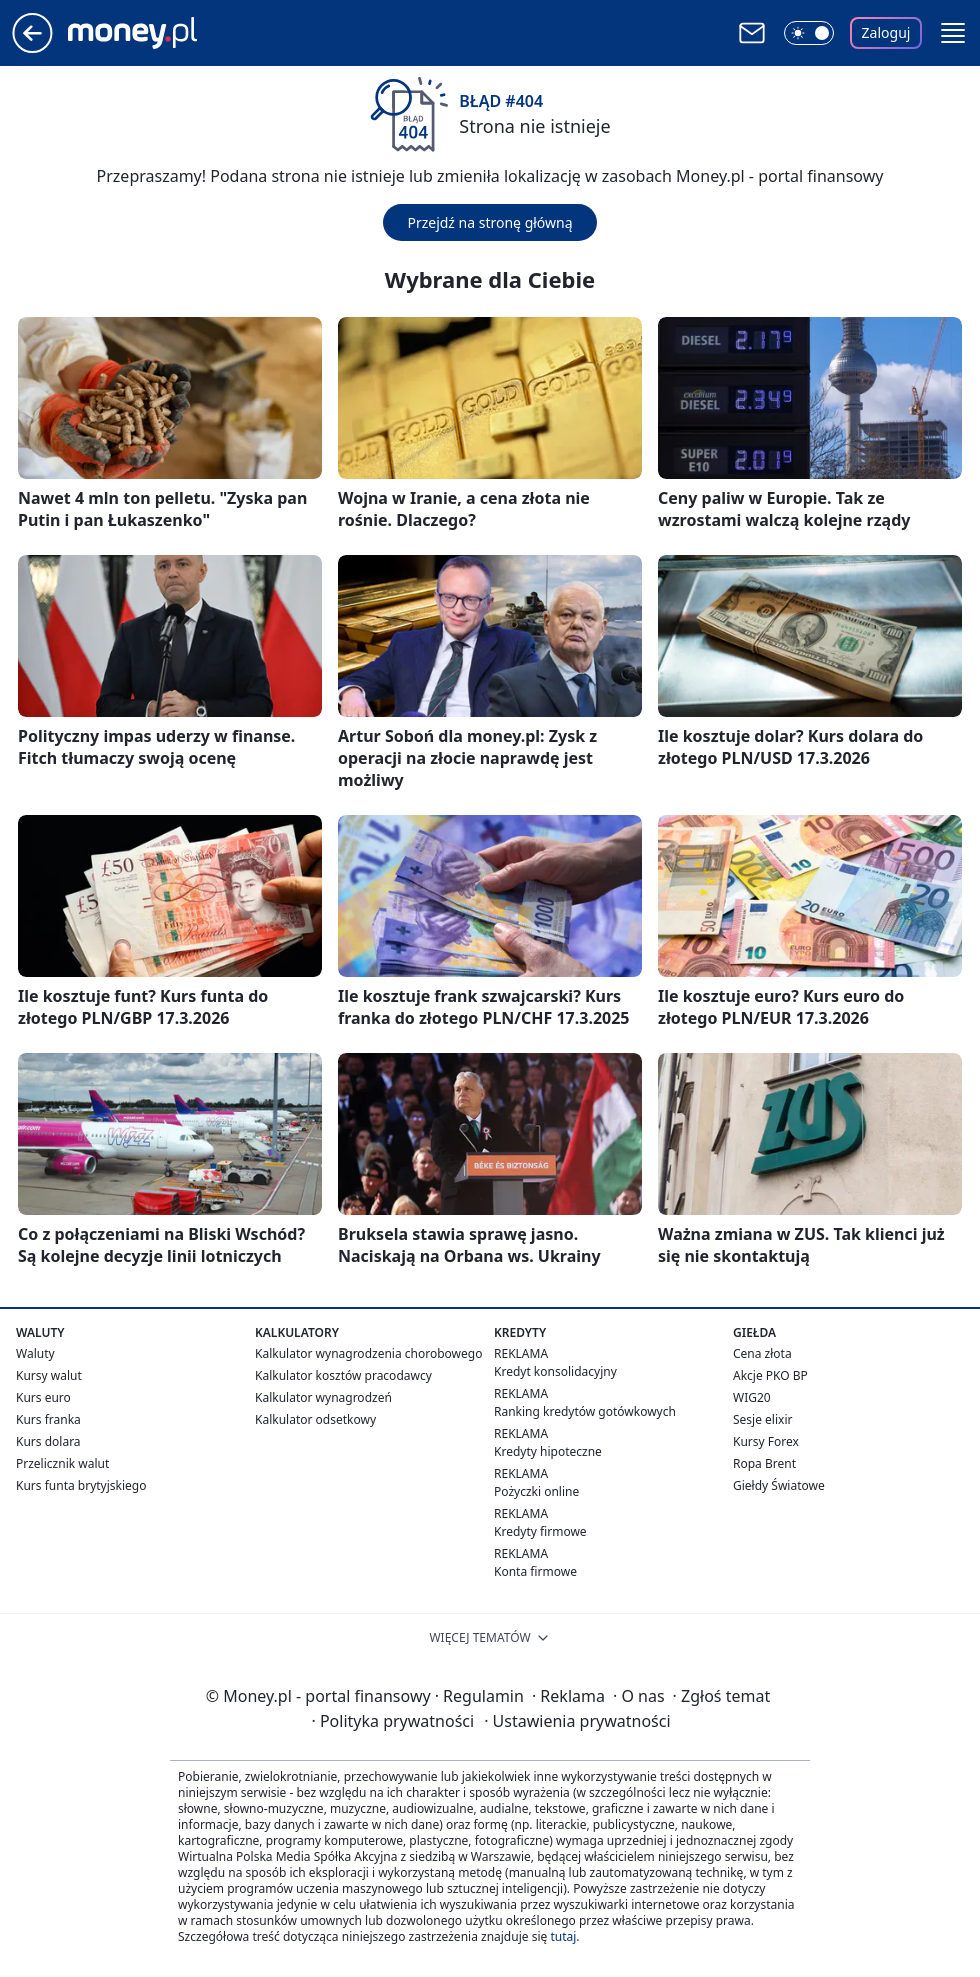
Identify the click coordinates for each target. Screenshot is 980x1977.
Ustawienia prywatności (577, 1721)
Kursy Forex (766, 1441)
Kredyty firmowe (540, 1531)
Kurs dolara (48, 1441)
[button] (953, 33)
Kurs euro (43, 1397)
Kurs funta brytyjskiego (81, 1485)
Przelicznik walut (62, 1463)
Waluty (35, 1353)
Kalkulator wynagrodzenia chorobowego (368, 1353)
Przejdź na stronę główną (489, 222)
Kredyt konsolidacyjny (555, 1371)
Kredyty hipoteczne (548, 1451)
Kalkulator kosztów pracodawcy (343, 1375)
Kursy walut (49, 1375)
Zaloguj (886, 32)
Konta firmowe (535, 1571)
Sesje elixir (762, 1419)
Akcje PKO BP (770, 1375)
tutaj (563, 1936)
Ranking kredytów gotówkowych (585, 1411)
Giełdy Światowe (779, 1485)
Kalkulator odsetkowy (315, 1419)
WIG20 (752, 1397)
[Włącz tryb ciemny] (809, 33)
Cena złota (762, 1353)
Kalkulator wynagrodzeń (323, 1397)
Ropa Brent (764, 1463)
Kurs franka (48, 1419)
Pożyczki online (536, 1491)
